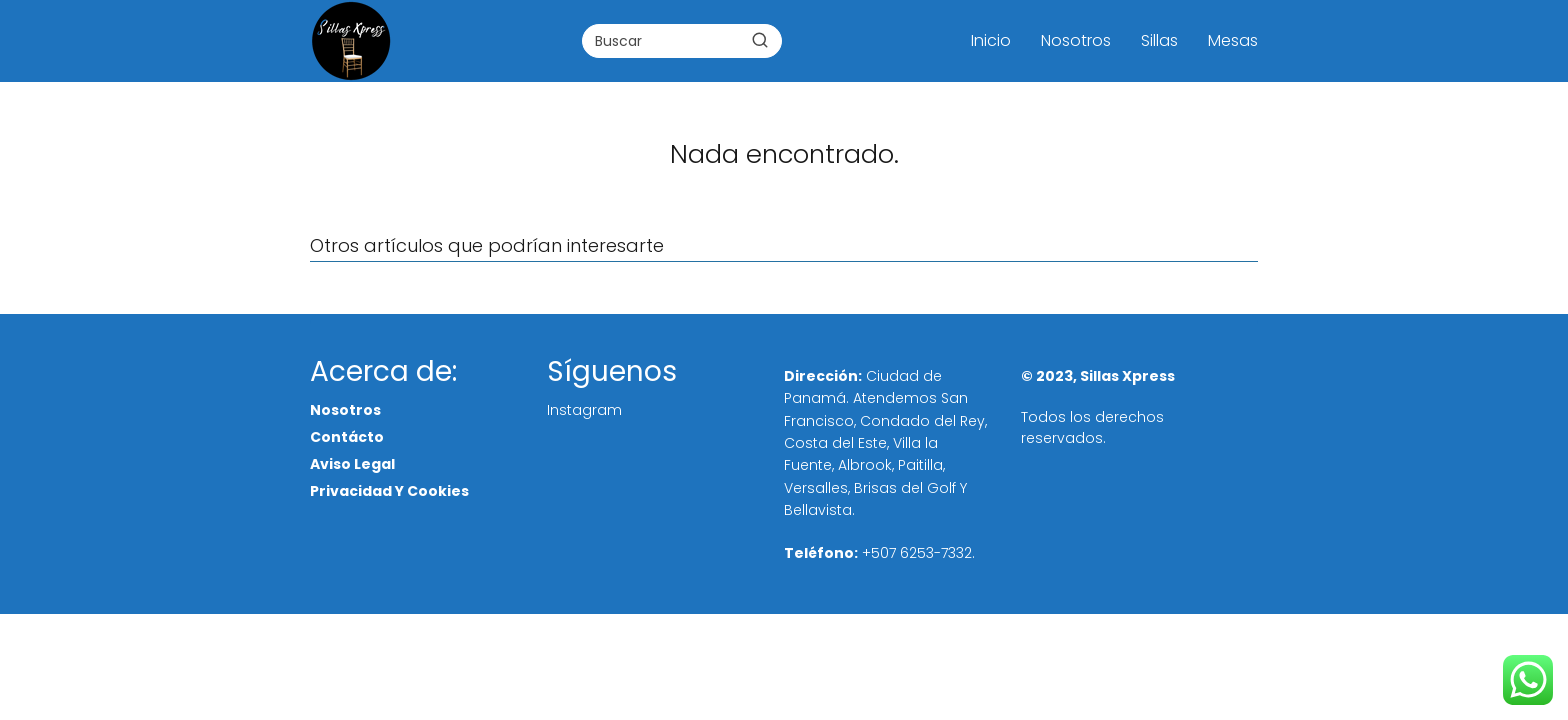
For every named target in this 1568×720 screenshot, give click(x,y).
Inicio (991, 40)
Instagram (584, 410)
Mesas (1233, 40)
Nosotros (1076, 40)
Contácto (347, 437)
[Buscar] (760, 40)
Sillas (1159, 40)
